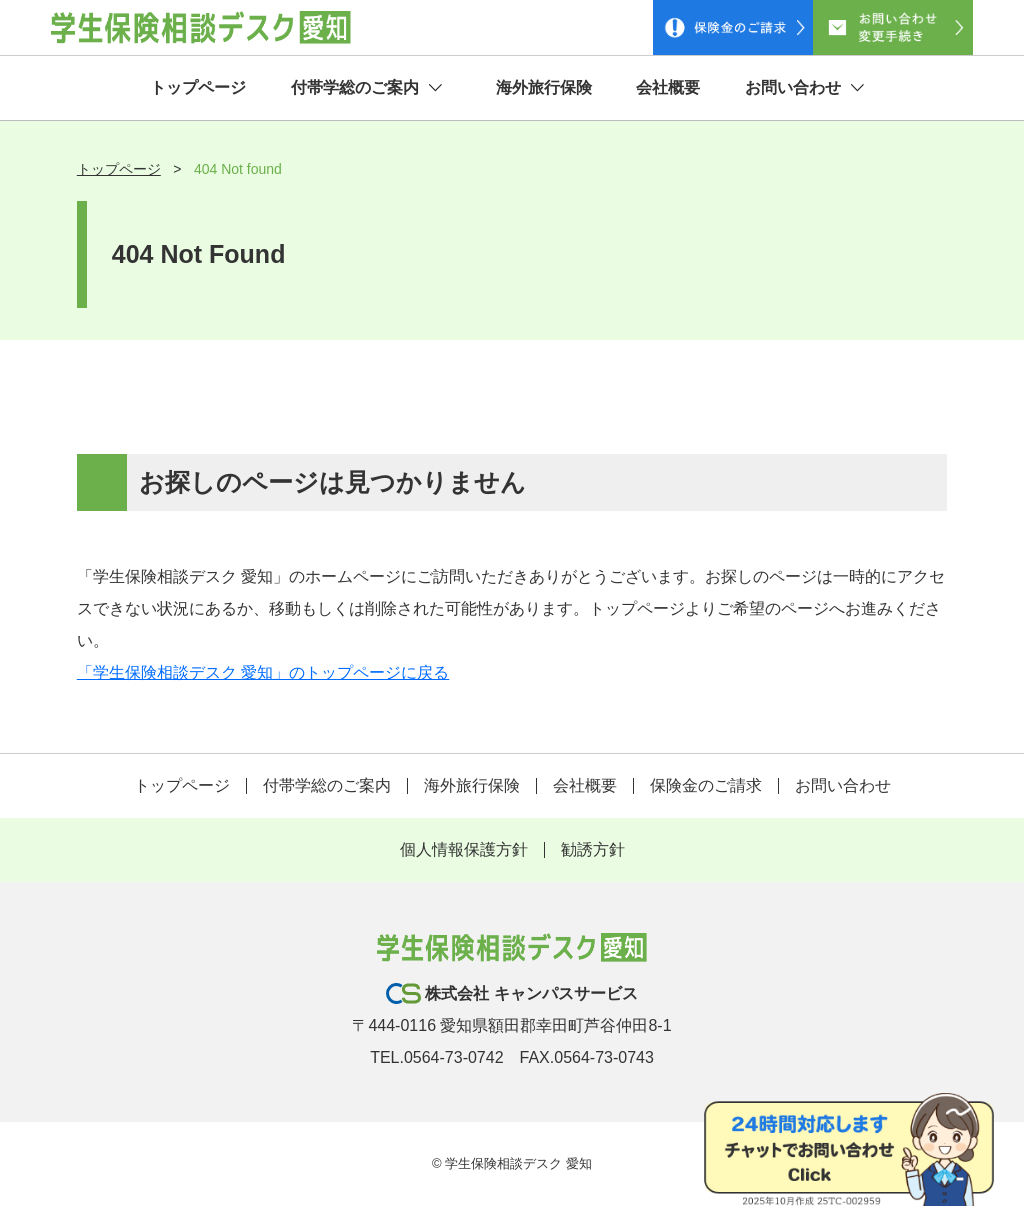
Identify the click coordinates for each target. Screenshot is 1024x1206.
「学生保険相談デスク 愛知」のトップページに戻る (263, 672)
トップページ (198, 87)
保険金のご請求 (706, 785)
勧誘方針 (593, 849)
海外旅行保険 (544, 87)
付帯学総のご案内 (366, 87)
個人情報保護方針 (464, 849)
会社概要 (668, 87)
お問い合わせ (804, 87)
